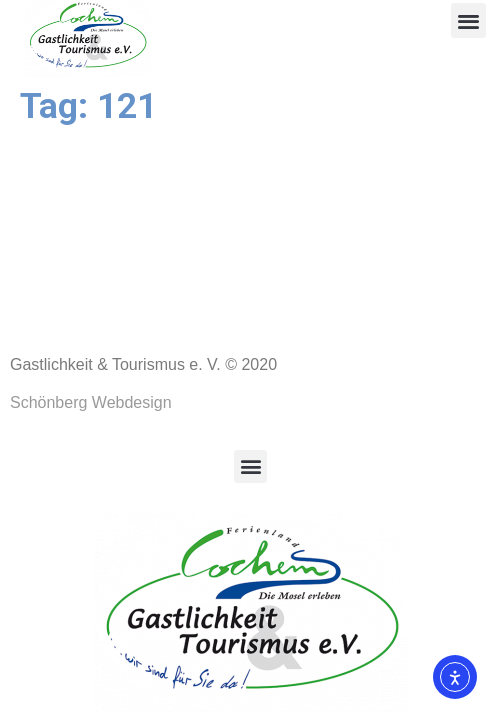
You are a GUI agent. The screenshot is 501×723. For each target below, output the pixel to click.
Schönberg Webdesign (91, 402)
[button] (468, 20)
